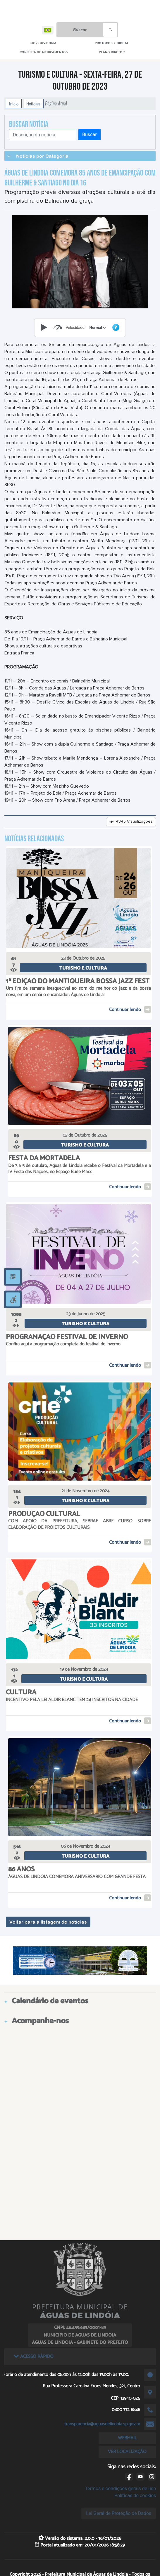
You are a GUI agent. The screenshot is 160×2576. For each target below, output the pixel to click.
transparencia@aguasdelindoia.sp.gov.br (102, 2424)
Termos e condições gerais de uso (120, 2488)
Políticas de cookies (135, 2495)
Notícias (33, 104)
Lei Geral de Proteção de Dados (118, 2513)
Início (13, 104)
